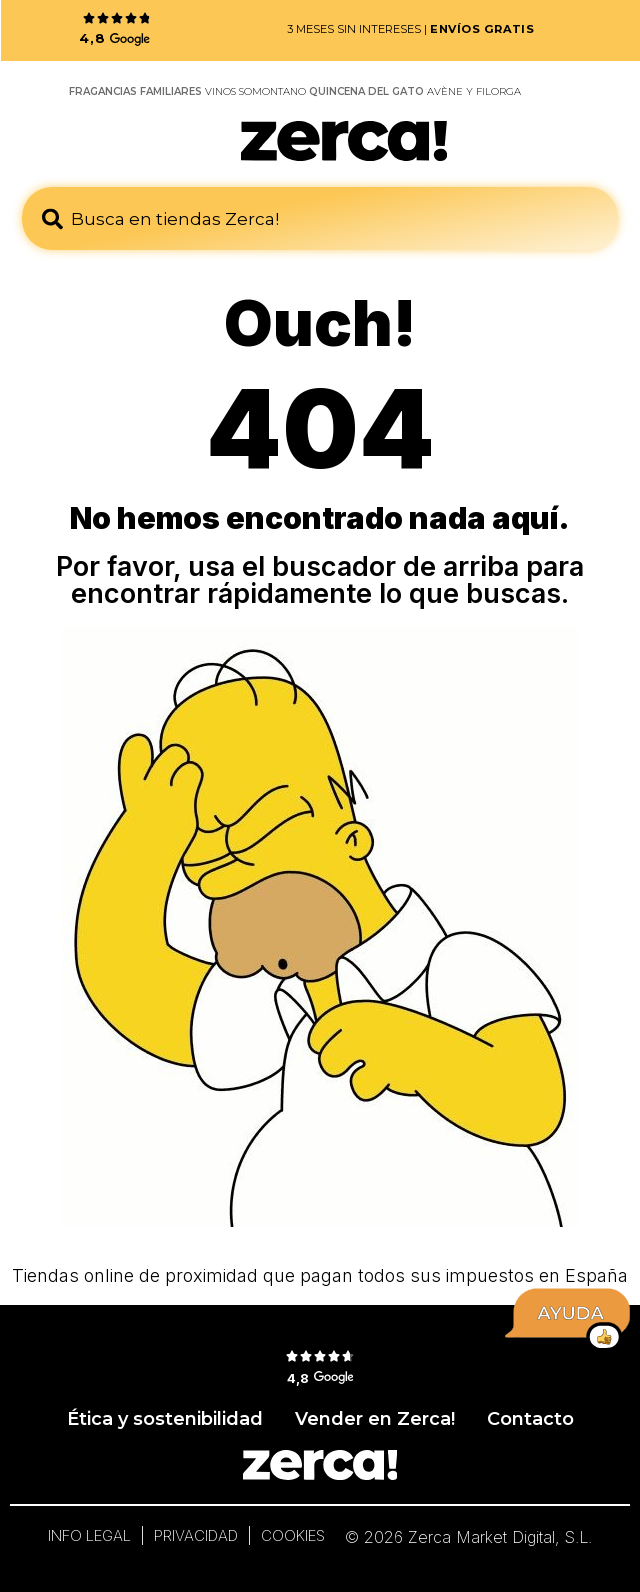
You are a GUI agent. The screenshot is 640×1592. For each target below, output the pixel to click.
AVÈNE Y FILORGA (474, 91)
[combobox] (320, 218)
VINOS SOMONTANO (255, 91)
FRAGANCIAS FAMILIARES (135, 91)
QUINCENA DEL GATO (366, 91)
